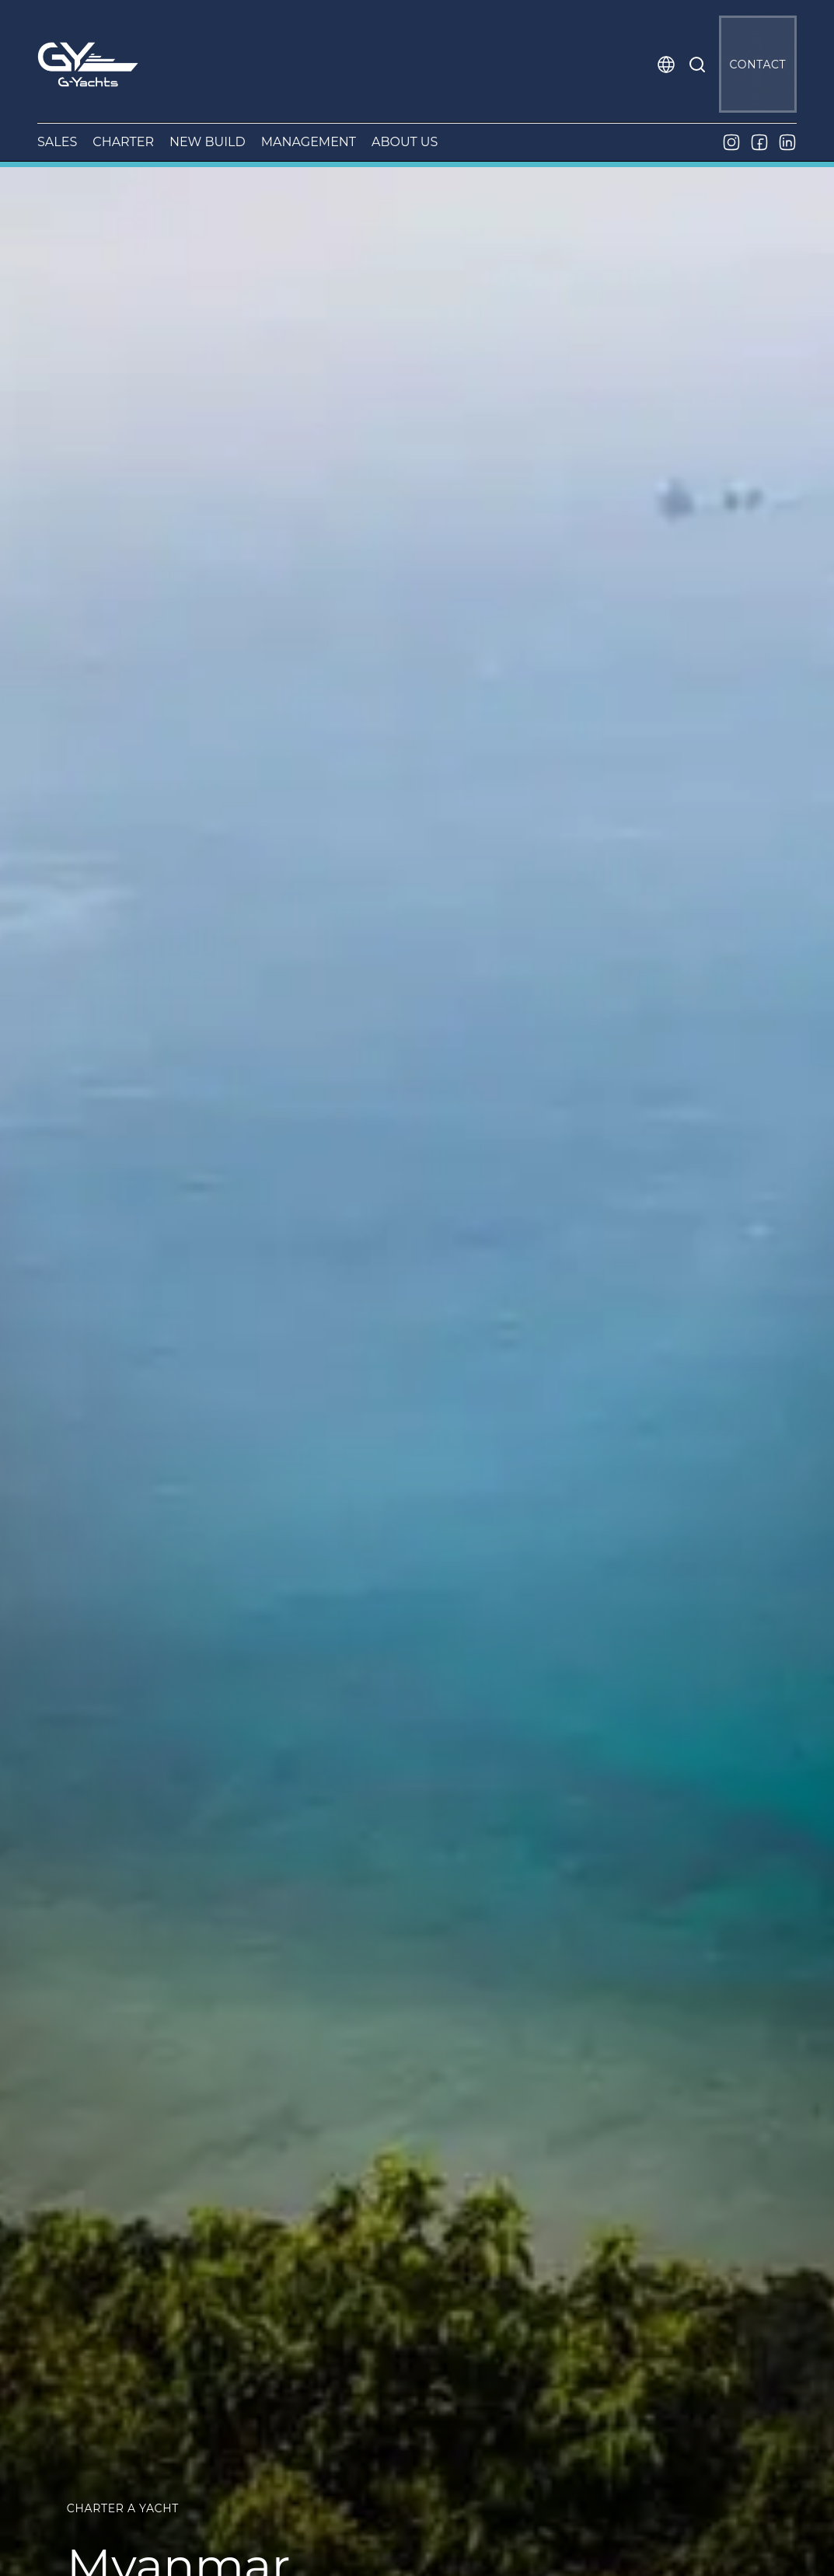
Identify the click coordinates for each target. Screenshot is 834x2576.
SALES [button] (57, 141)
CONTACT (758, 65)
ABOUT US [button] (405, 141)
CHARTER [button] (123, 141)
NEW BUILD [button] (207, 141)
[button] (666, 64)
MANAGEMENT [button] (308, 141)
